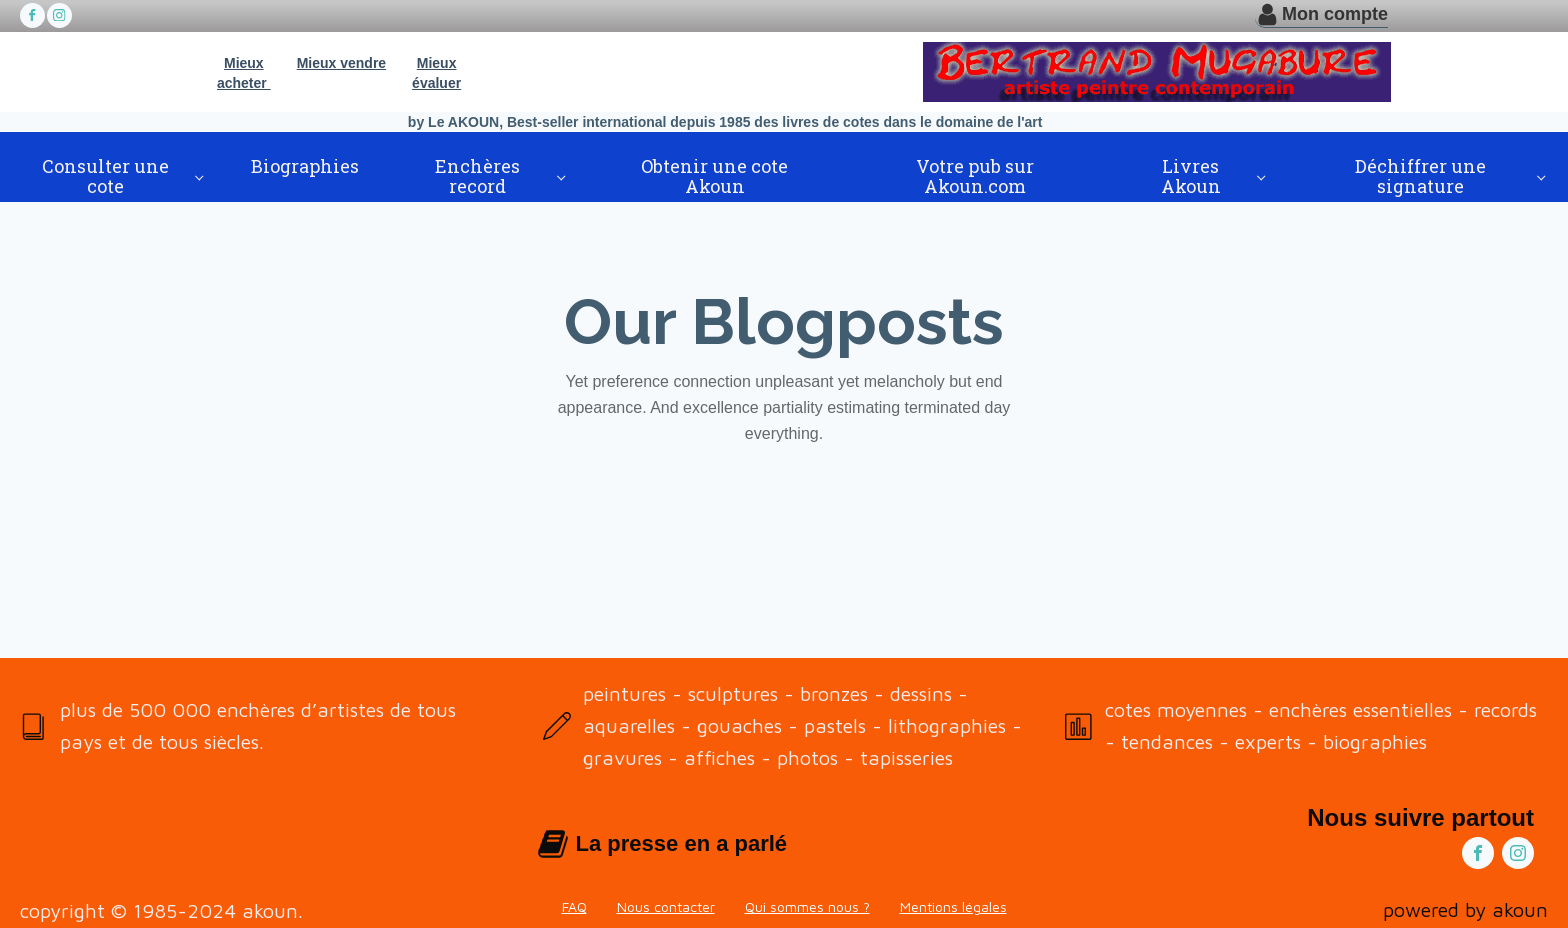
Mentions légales (953, 906)
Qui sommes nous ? (807, 906)
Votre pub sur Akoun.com (975, 176)
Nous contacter (666, 906)
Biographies (305, 166)
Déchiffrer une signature (1420, 176)
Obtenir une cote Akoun (714, 176)
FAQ (574, 906)
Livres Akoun (1191, 176)
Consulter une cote (105, 176)
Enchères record (477, 176)
